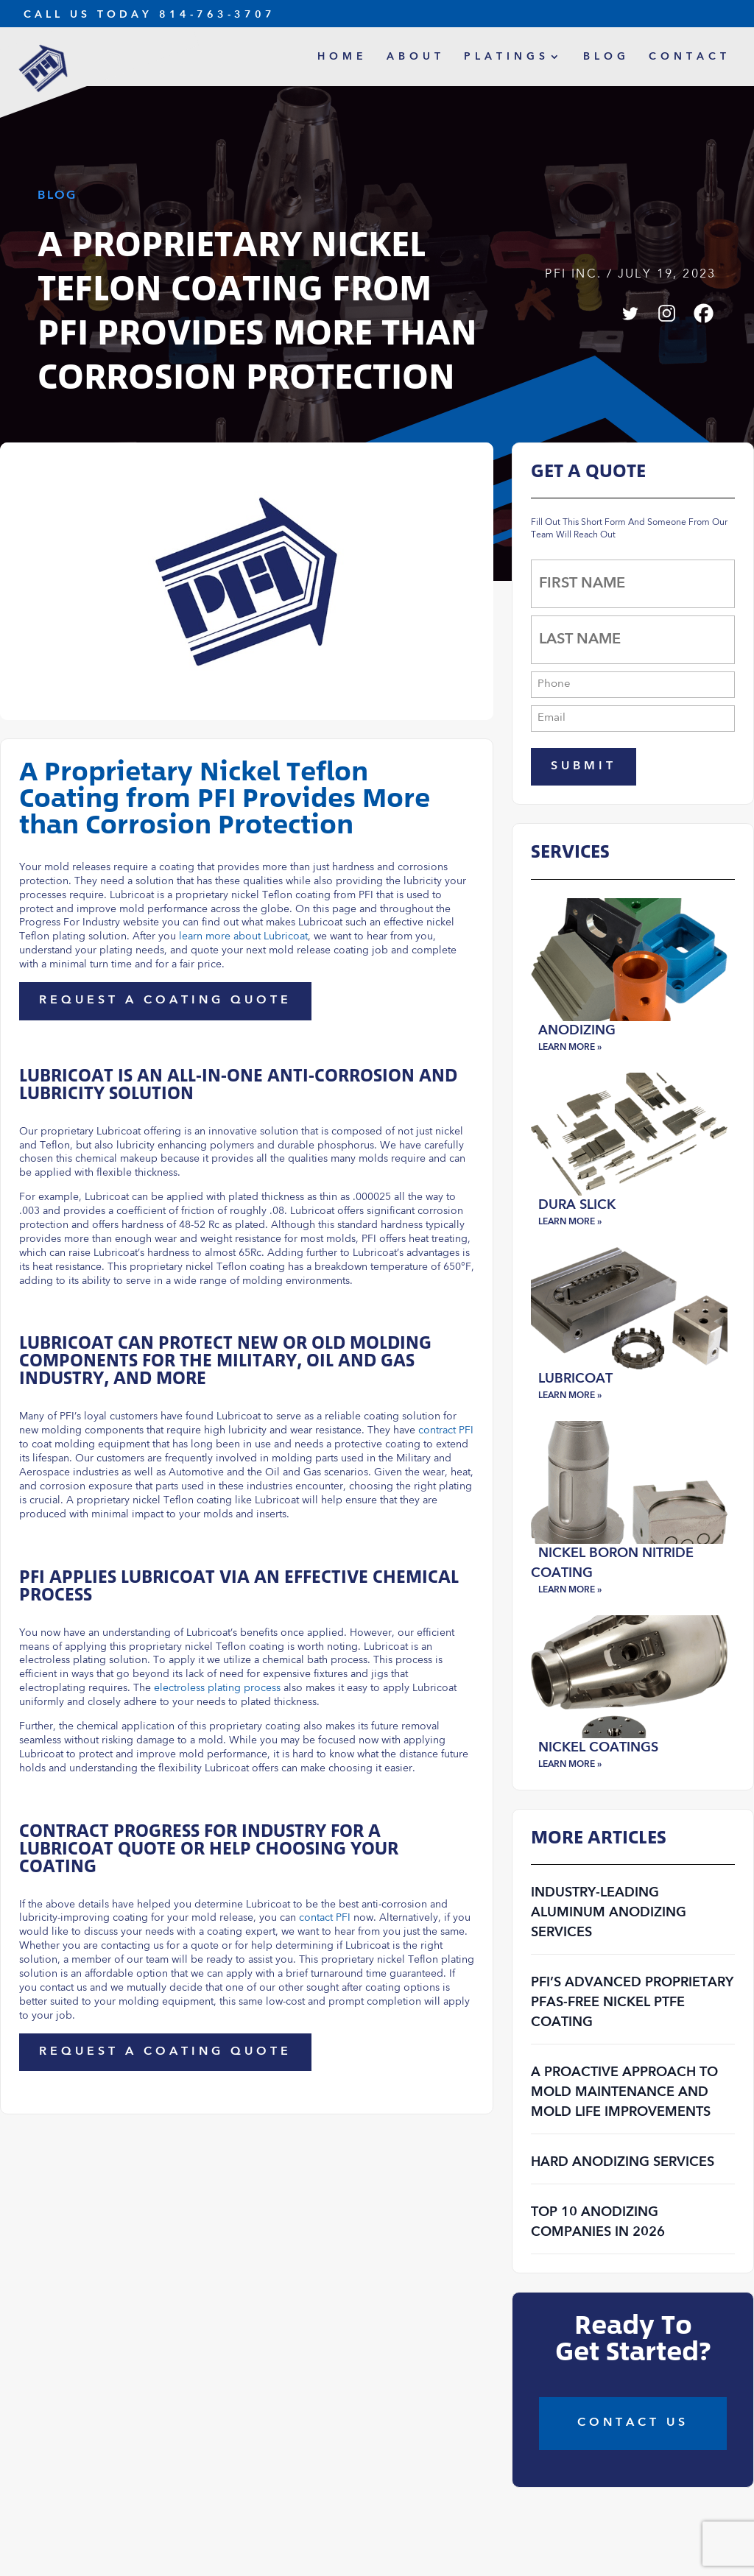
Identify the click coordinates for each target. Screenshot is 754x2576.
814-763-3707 (217, 15)
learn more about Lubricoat (243, 936)
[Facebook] (703, 313)
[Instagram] (667, 313)
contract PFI (445, 1430)
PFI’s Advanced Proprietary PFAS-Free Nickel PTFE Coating (632, 2002)
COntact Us (632, 2423)
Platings (506, 57)
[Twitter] (630, 313)
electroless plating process (217, 1688)
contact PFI (324, 1918)
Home (342, 57)
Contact (689, 57)
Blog (606, 57)
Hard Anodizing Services (622, 2162)
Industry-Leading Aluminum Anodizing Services (608, 1912)
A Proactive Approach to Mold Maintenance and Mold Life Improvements (624, 2092)
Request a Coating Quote (165, 1000)
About (416, 57)
